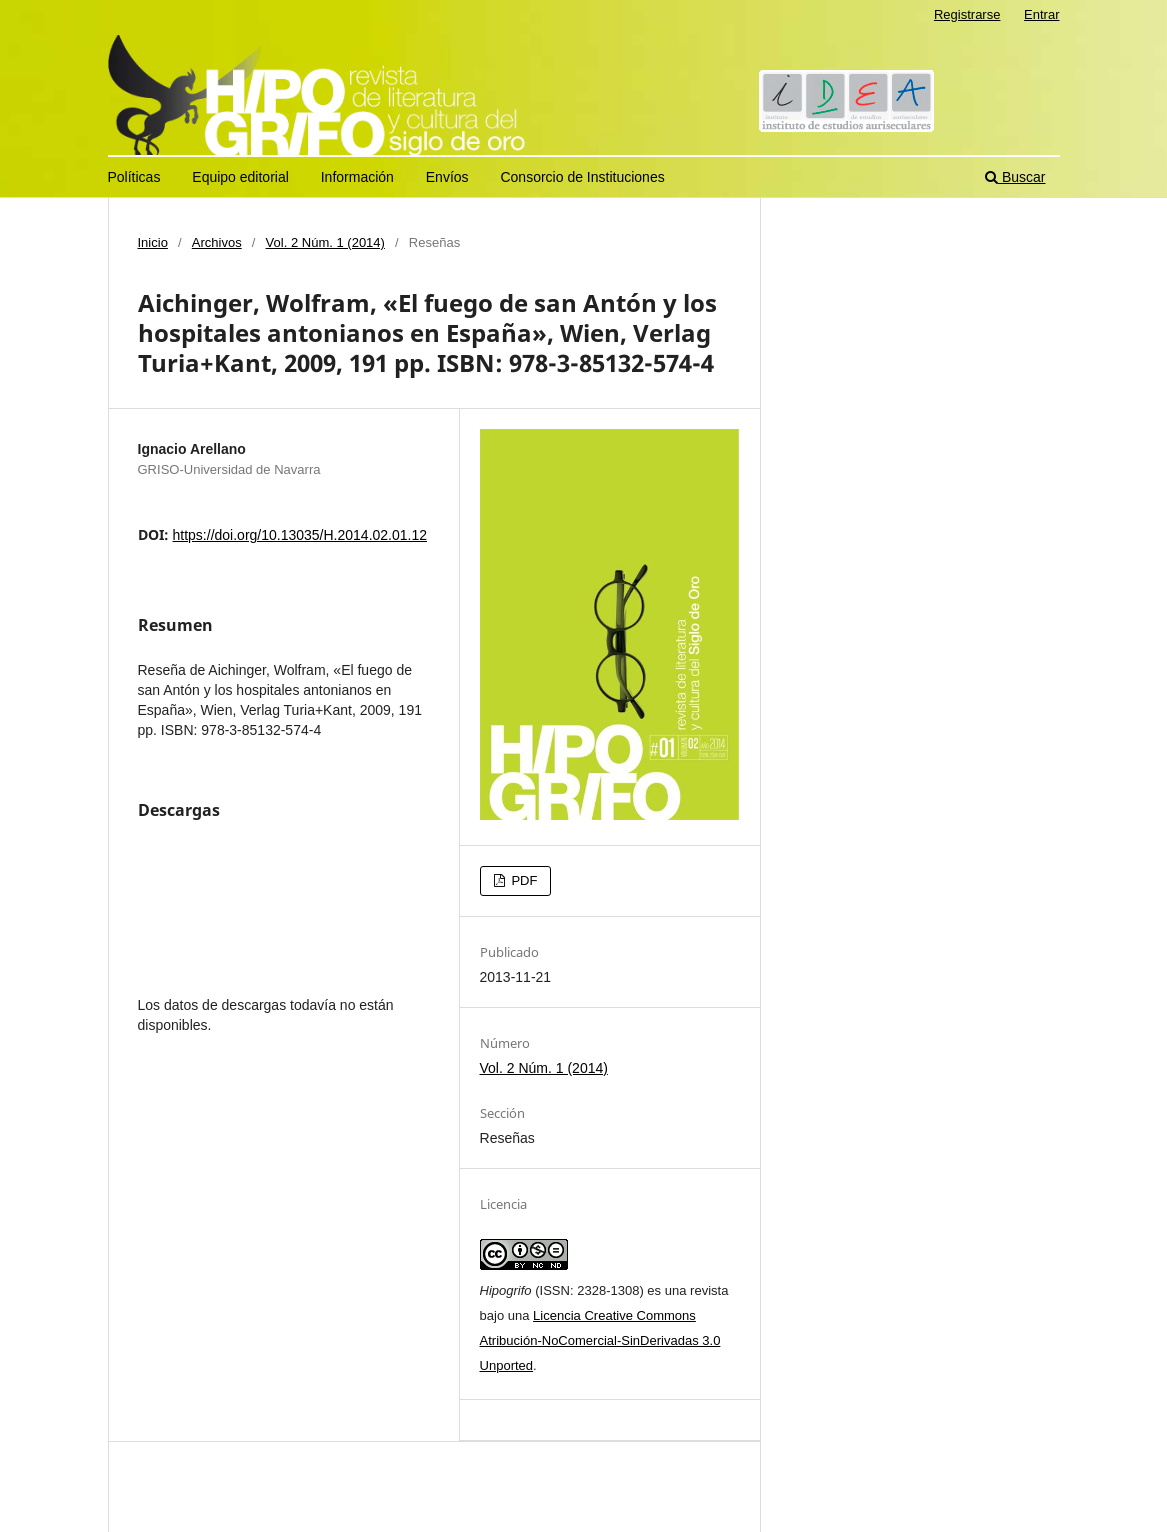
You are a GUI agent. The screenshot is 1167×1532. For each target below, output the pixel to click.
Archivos (217, 242)
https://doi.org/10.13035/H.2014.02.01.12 (300, 535)
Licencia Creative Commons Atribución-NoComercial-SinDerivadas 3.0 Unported (600, 1340)
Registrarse (967, 14)
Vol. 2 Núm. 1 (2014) (325, 242)
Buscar (1015, 177)
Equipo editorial (240, 177)
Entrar (1041, 14)
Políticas (134, 177)
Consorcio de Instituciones (582, 177)
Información (357, 177)
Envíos (447, 177)
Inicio (153, 242)
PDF (523, 880)
